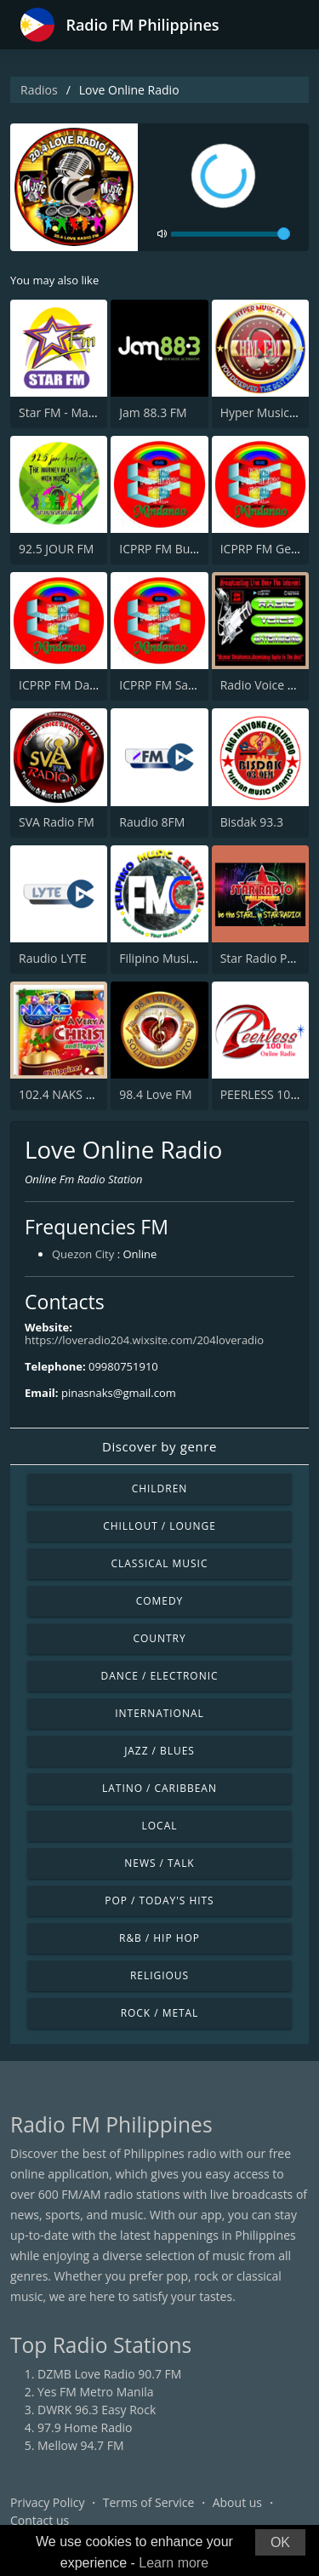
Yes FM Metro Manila (95, 2392)
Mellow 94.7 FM (80, 2445)
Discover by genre (159, 1446)
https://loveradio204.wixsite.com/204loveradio (144, 1340)
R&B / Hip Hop (159, 1938)
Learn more (173, 2563)
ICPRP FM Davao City (76, 685)
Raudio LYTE (53, 958)
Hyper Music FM (265, 412)
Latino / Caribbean (159, 1788)
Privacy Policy (47, 2502)
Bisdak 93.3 (251, 822)
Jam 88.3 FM (152, 412)
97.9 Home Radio (84, 2427)
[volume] (230, 234)
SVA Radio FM (56, 822)
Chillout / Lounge (159, 1526)
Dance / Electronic (160, 1676)
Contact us (39, 2520)
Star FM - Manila (63, 412)
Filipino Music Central (178, 958)
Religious (159, 1975)
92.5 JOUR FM (56, 549)
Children (160, 1488)
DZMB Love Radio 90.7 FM (109, 2374)
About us (237, 2502)
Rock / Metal (160, 2013)
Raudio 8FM (152, 822)
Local (160, 1825)
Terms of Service (149, 2502)
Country (159, 1638)
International (159, 1713)
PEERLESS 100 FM (268, 1094)
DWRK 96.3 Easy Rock (96, 2409)
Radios (39, 90)
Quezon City (83, 1254)
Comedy (160, 1601)
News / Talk (159, 1863)
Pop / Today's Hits (159, 1900)
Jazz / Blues (159, 1750)
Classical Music (159, 1563)
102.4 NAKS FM (60, 1094)
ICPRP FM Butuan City (179, 549)
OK (280, 2542)
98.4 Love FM (155, 1094)
